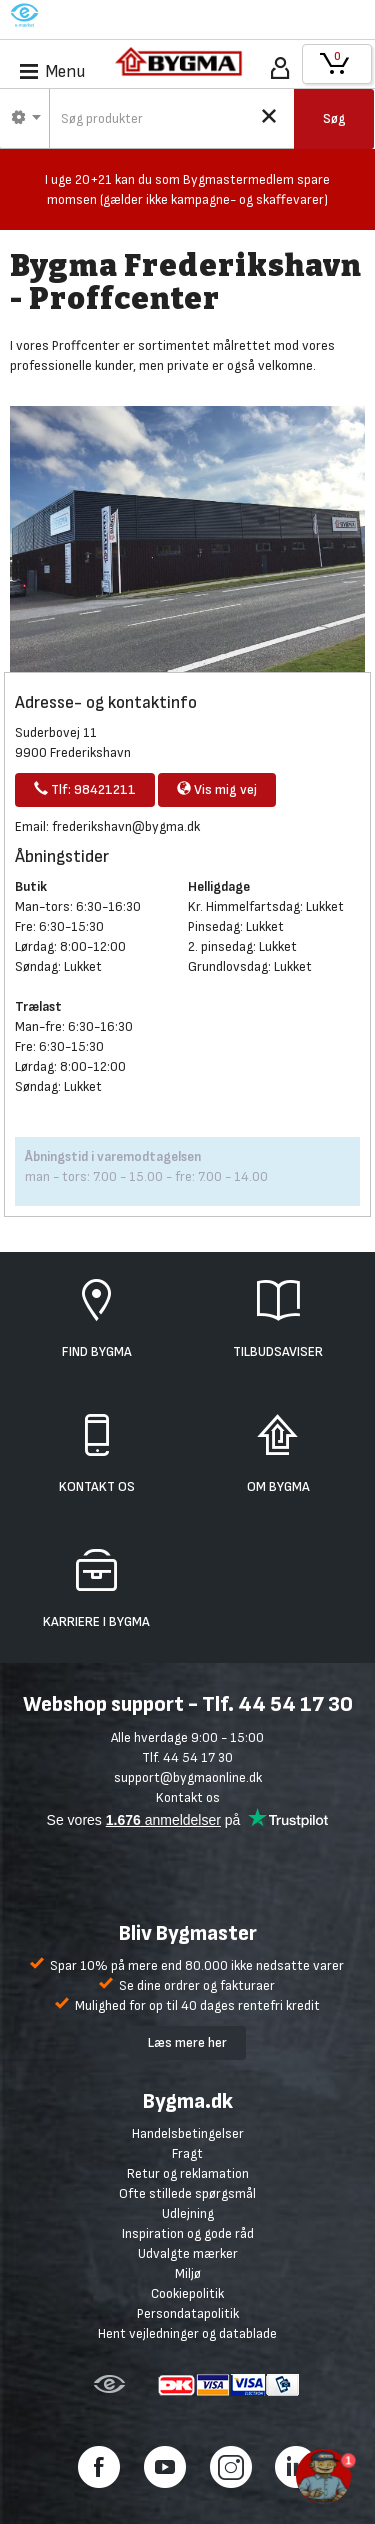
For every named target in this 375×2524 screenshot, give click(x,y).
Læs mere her (187, 2042)
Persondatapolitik (188, 2313)
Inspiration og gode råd (188, 2233)
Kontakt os (188, 1797)
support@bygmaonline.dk (188, 1777)
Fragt (187, 2153)
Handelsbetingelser (188, 2133)
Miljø (188, 2273)
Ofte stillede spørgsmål (187, 2193)
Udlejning (188, 2213)
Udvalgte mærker (188, 2253)
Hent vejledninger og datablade (187, 2333)
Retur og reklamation (188, 2173)
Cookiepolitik (187, 2293)
